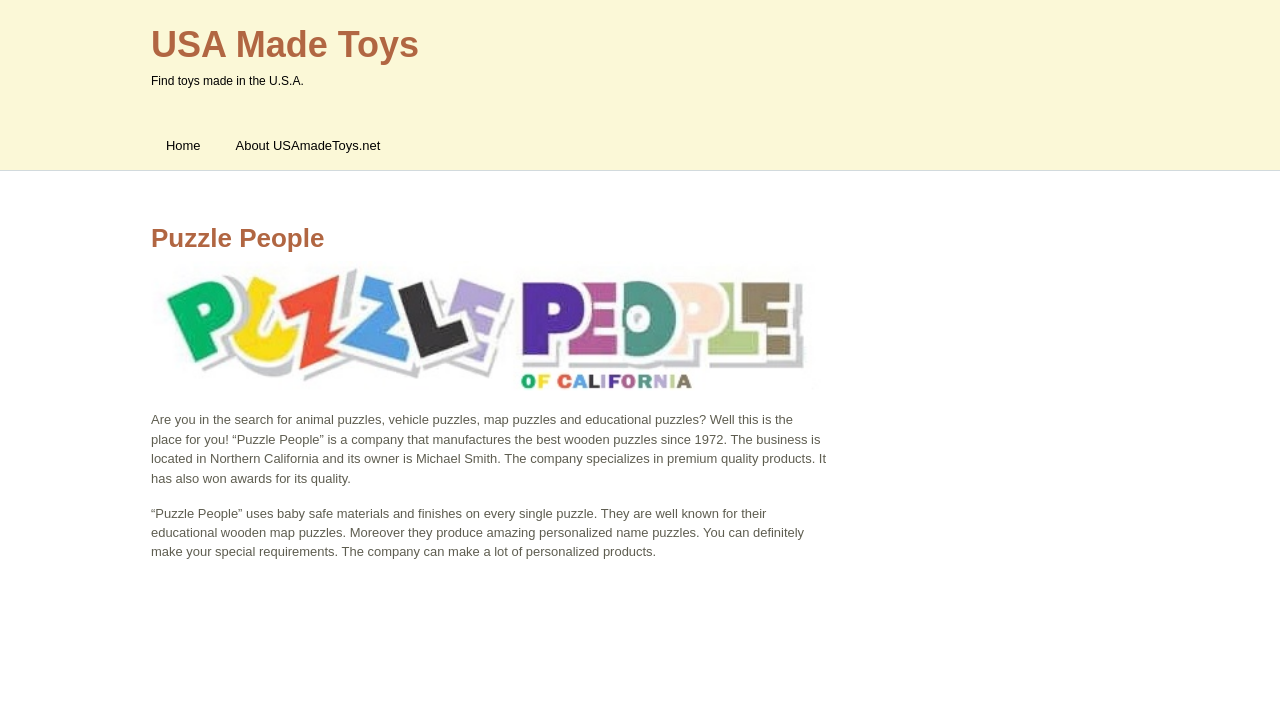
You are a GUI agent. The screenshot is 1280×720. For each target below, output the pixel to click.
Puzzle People (237, 238)
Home (183, 145)
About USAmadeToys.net (308, 145)
